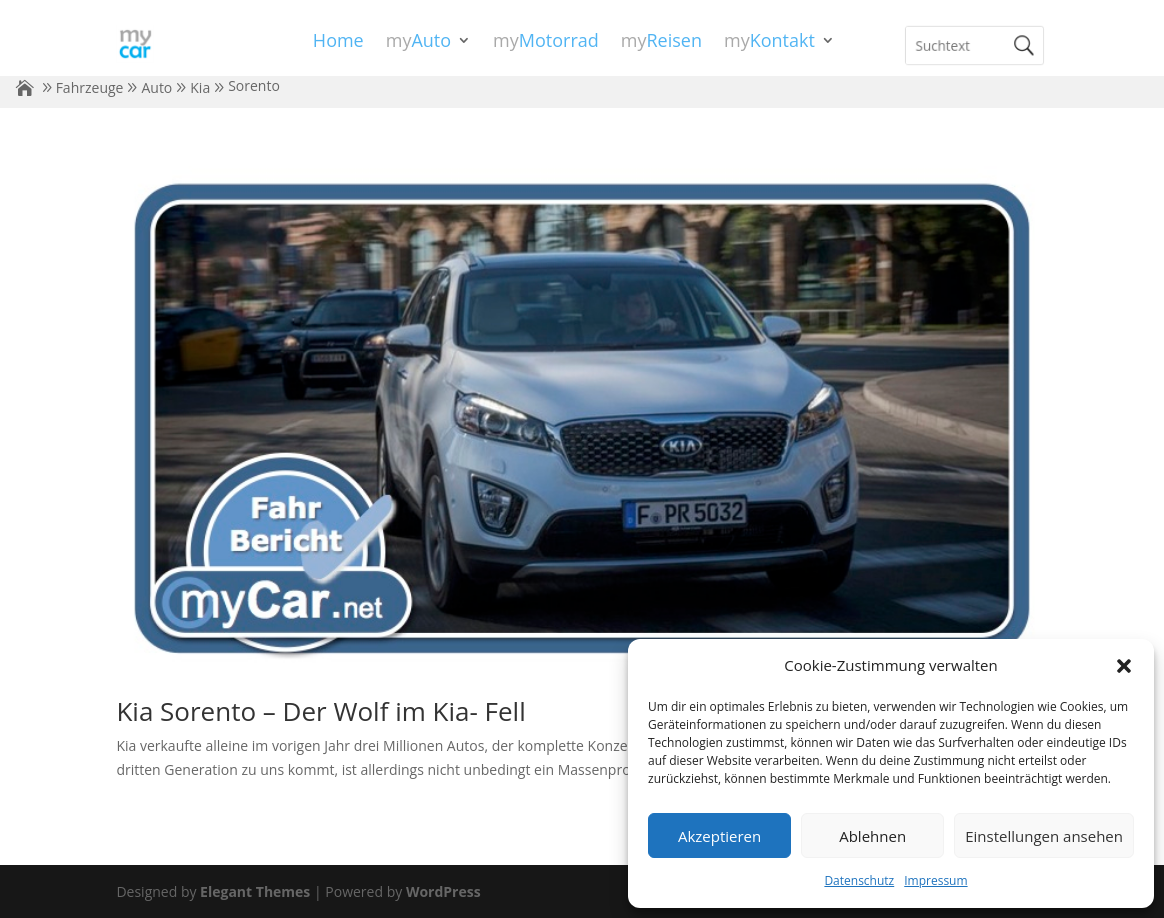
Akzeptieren (719, 836)
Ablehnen (872, 836)
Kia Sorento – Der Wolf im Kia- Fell (320, 711)
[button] (1124, 666)
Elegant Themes (255, 891)
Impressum (935, 880)
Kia (200, 87)
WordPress (443, 891)
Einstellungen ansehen (1044, 836)
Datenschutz (859, 880)
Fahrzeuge (90, 87)
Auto (156, 87)
